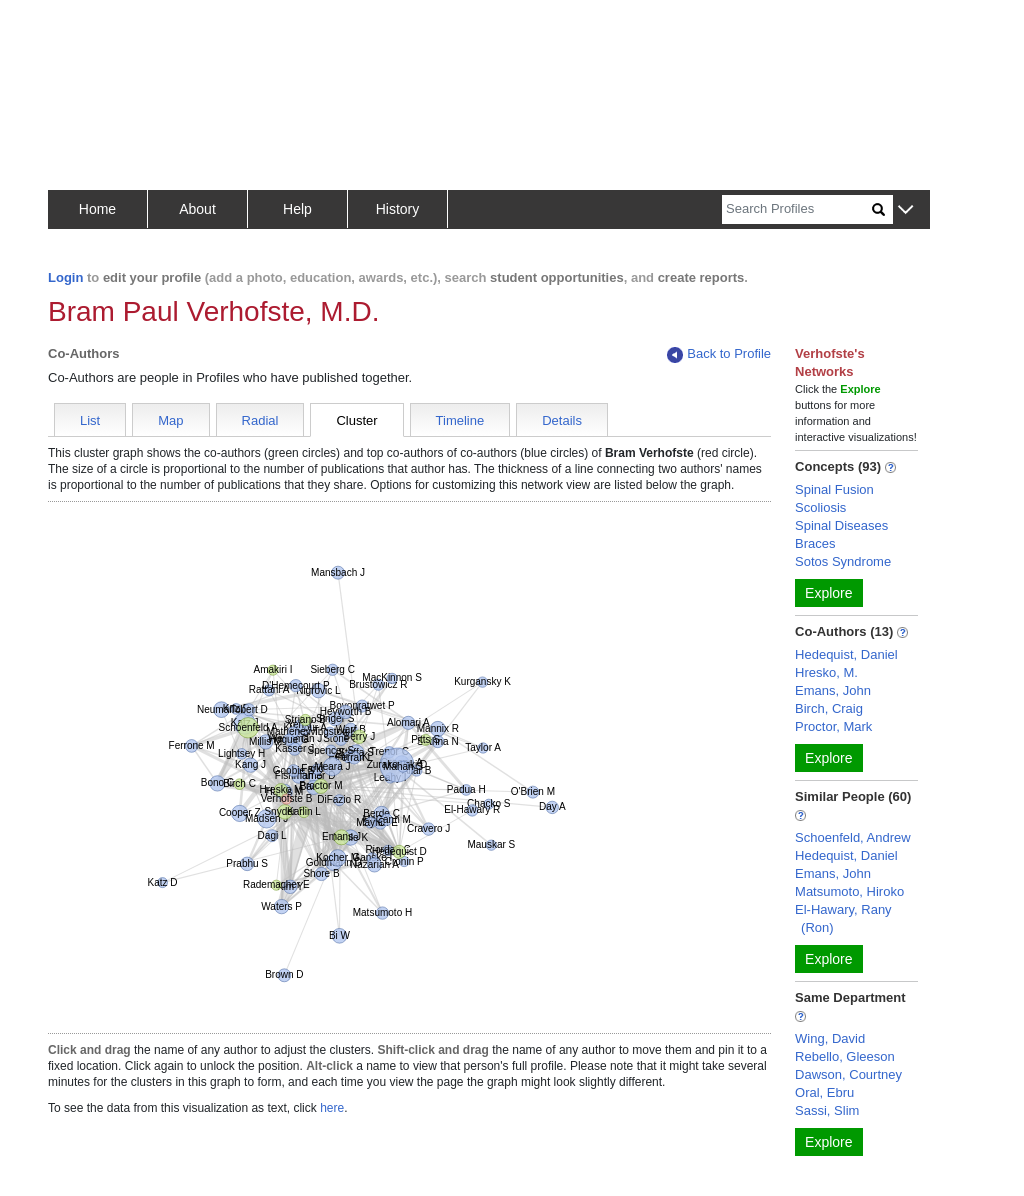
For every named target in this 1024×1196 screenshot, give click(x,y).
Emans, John (833, 690)
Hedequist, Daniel (846, 654)
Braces (815, 543)
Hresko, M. (826, 672)
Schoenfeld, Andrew (853, 837)
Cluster (356, 420)
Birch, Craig (829, 708)
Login (65, 277)
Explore (828, 593)
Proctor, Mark (833, 726)
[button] (905, 210)
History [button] (398, 209)
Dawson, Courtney (848, 1074)
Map (170, 420)
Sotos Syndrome (843, 561)
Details (562, 420)
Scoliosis (820, 507)
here (332, 1108)
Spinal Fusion (834, 489)
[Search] (797, 209)
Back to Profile (719, 354)
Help (297, 209)
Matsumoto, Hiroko (849, 891)
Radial (260, 420)
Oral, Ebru (824, 1092)
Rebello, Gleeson (845, 1056)
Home (97, 209)
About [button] (197, 209)
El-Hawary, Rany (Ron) (843, 918)
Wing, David (830, 1038)
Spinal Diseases (841, 525)
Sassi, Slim (827, 1110)
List (90, 420)
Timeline (460, 420)
